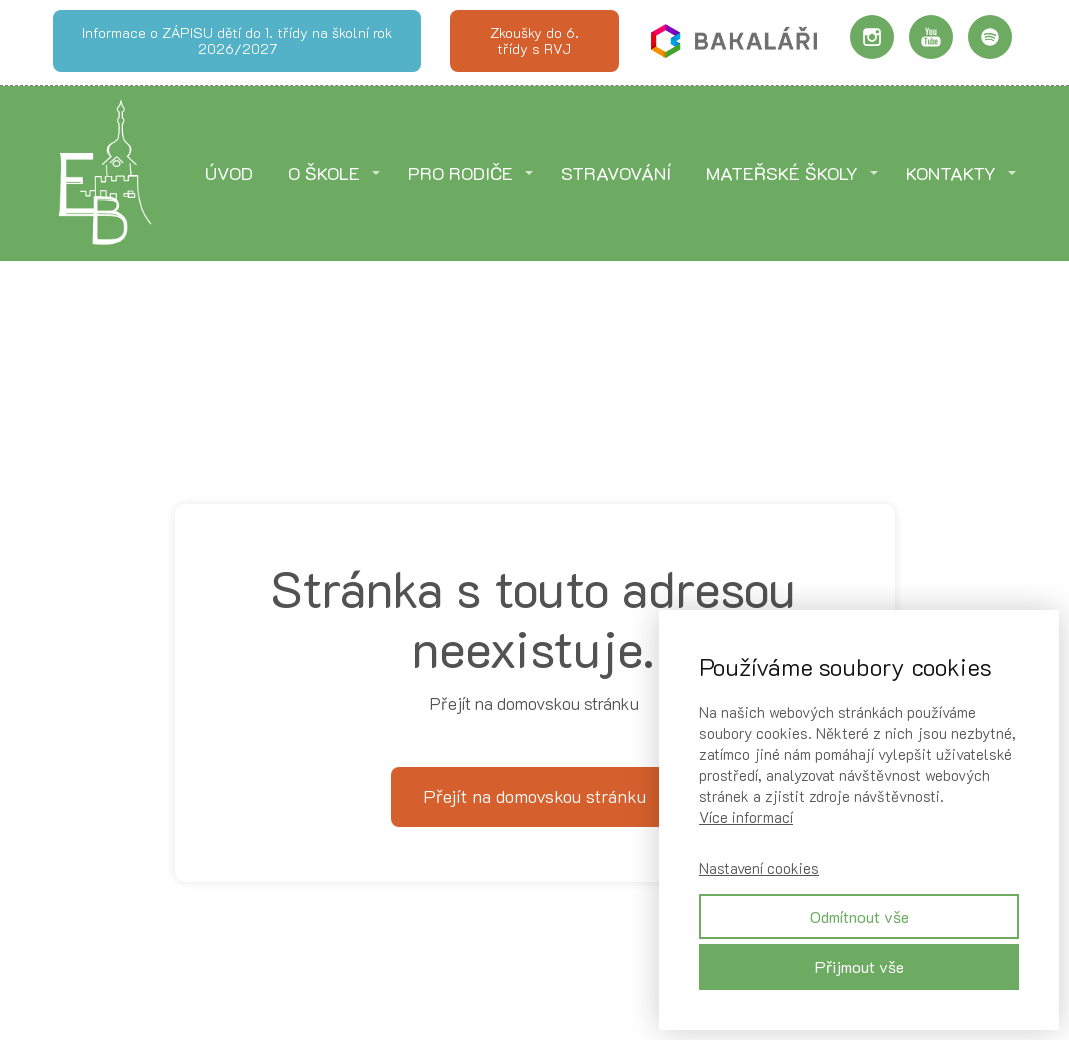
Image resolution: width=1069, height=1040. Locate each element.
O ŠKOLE (324, 173)
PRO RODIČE (460, 173)
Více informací (746, 817)
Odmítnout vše (859, 916)
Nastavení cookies (759, 868)
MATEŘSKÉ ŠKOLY (782, 173)
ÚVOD (229, 173)
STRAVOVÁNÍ (616, 173)
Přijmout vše (859, 966)
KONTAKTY (951, 173)
